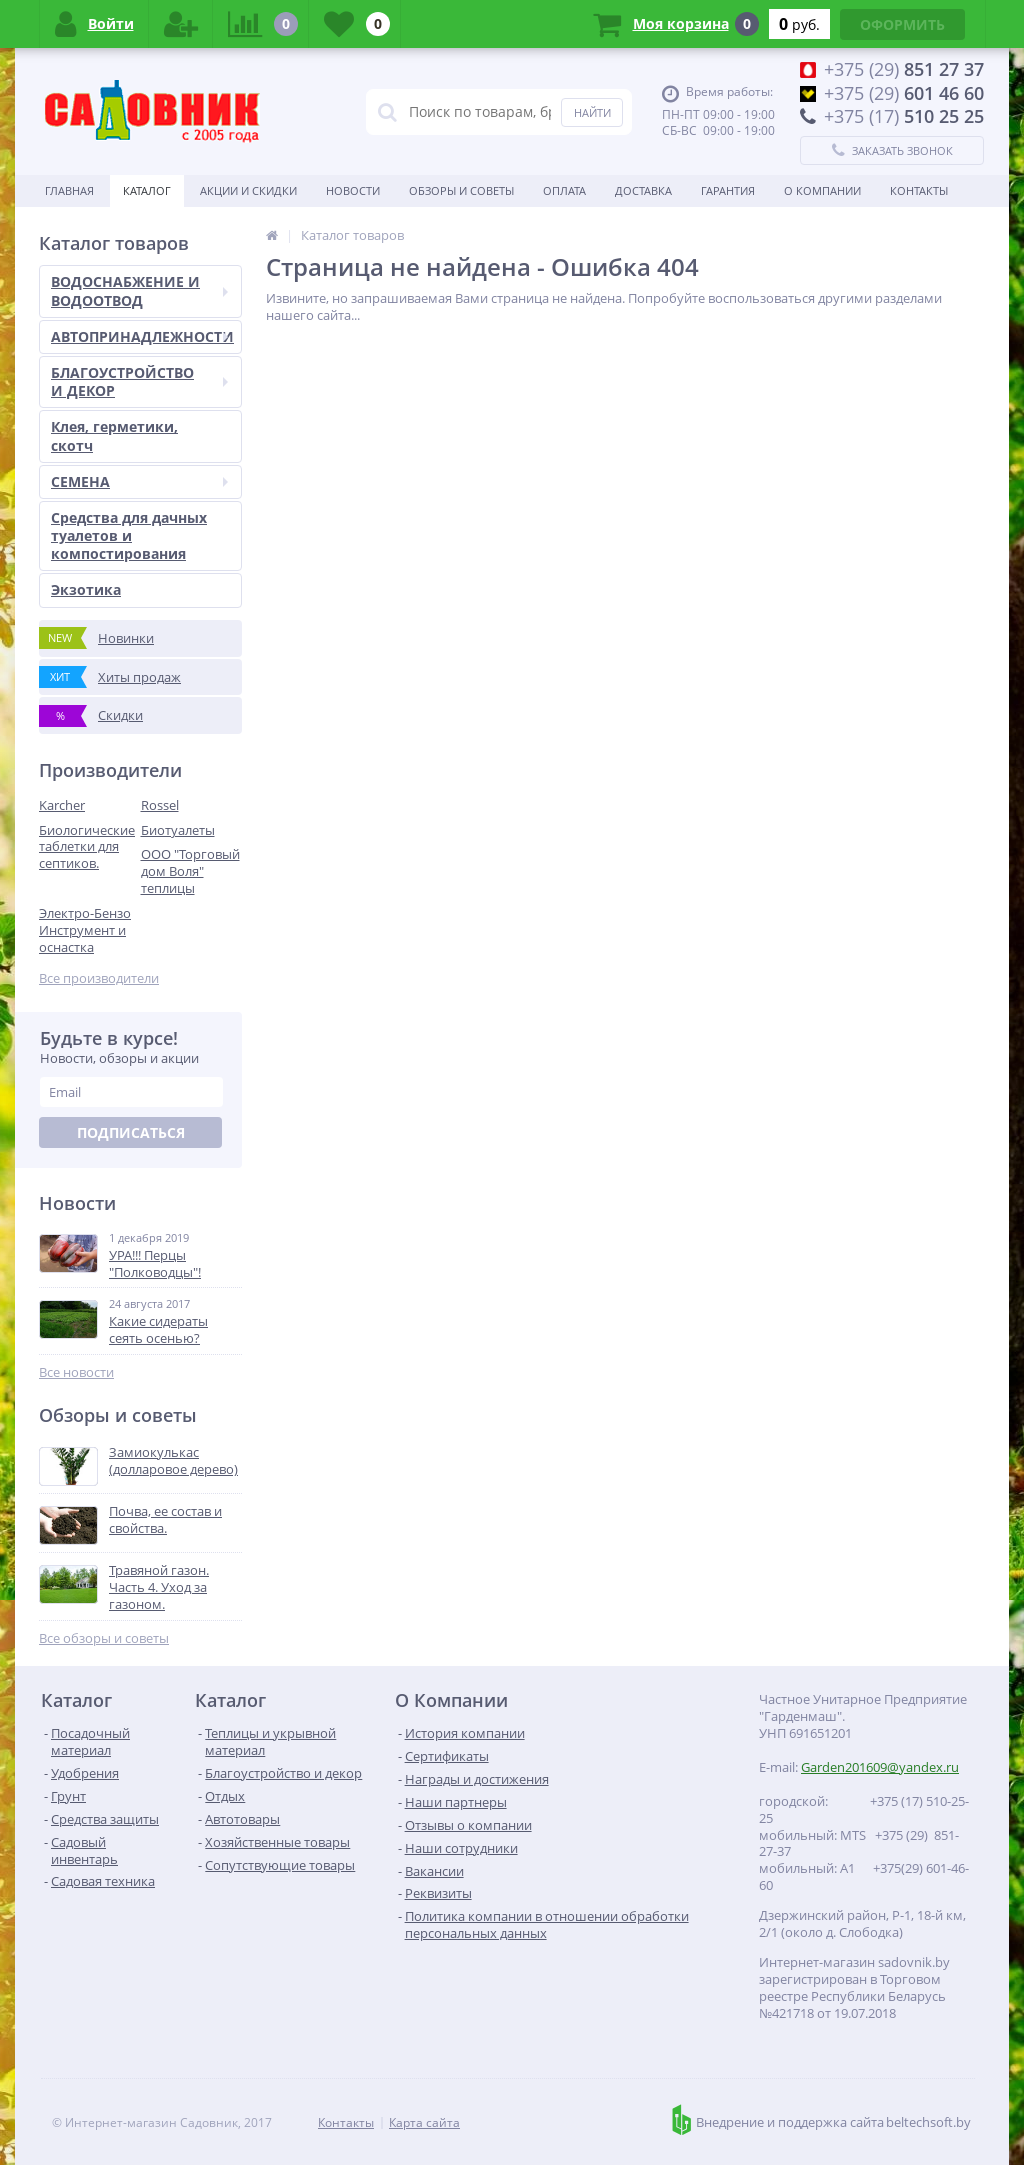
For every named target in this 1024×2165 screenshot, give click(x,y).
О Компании (822, 190)
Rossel (160, 805)
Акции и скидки (248, 190)
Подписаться (131, 1132)
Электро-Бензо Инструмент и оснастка (85, 930)
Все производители (99, 978)
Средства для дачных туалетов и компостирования (129, 535)
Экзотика (86, 589)
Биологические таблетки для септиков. (87, 847)
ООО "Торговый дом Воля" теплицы (190, 871)
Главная (69, 190)
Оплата (564, 190)
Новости (353, 190)
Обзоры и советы (461, 190)
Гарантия (728, 190)
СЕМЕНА (139, 481)
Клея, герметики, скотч (114, 435)
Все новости (76, 1372)
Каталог (147, 190)
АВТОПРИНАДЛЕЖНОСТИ (142, 336)
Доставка (643, 190)
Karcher (62, 805)
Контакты (919, 190)
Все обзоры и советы (104, 1638)
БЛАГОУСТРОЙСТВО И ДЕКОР (139, 381)
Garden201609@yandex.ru (880, 1767)
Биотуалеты (178, 830)
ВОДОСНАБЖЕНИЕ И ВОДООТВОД (139, 290)
